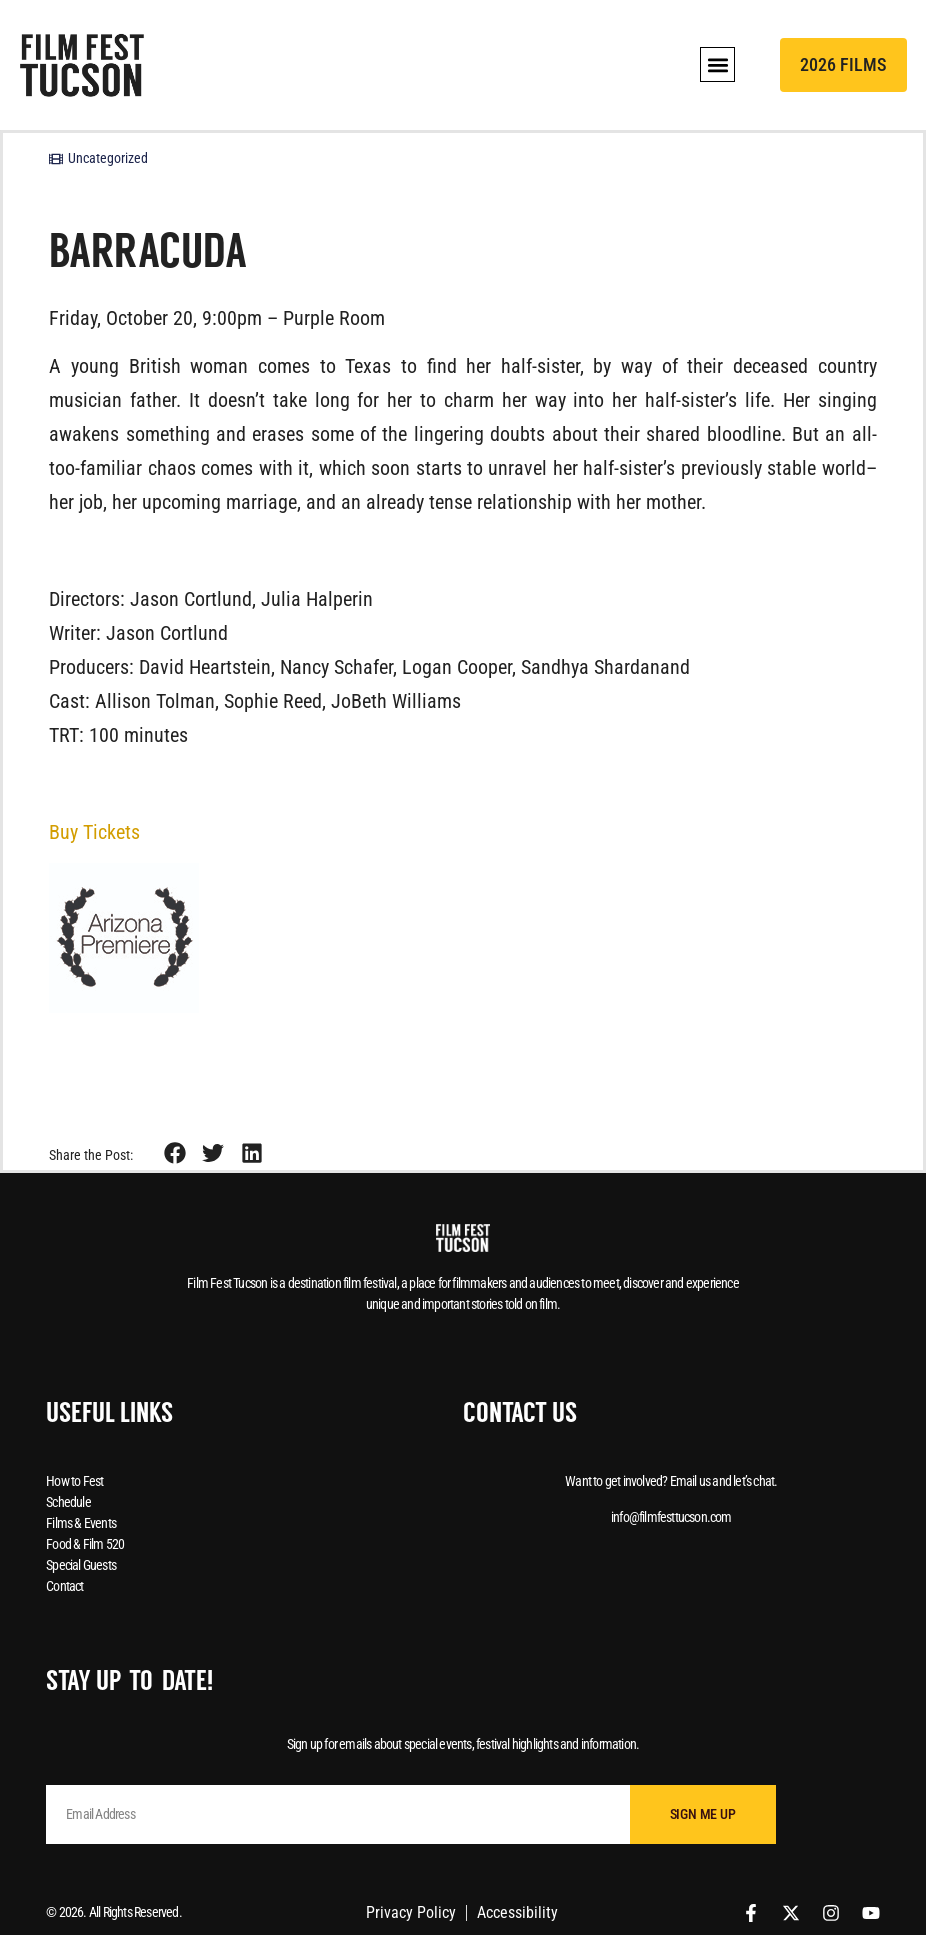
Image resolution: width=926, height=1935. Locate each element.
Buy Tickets (94, 832)
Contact (64, 1586)
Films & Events (81, 1523)
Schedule (68, 1502)
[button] (717, 64)
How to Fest (74, 1481)
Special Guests (81, 1565)
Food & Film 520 (85, 1544)
